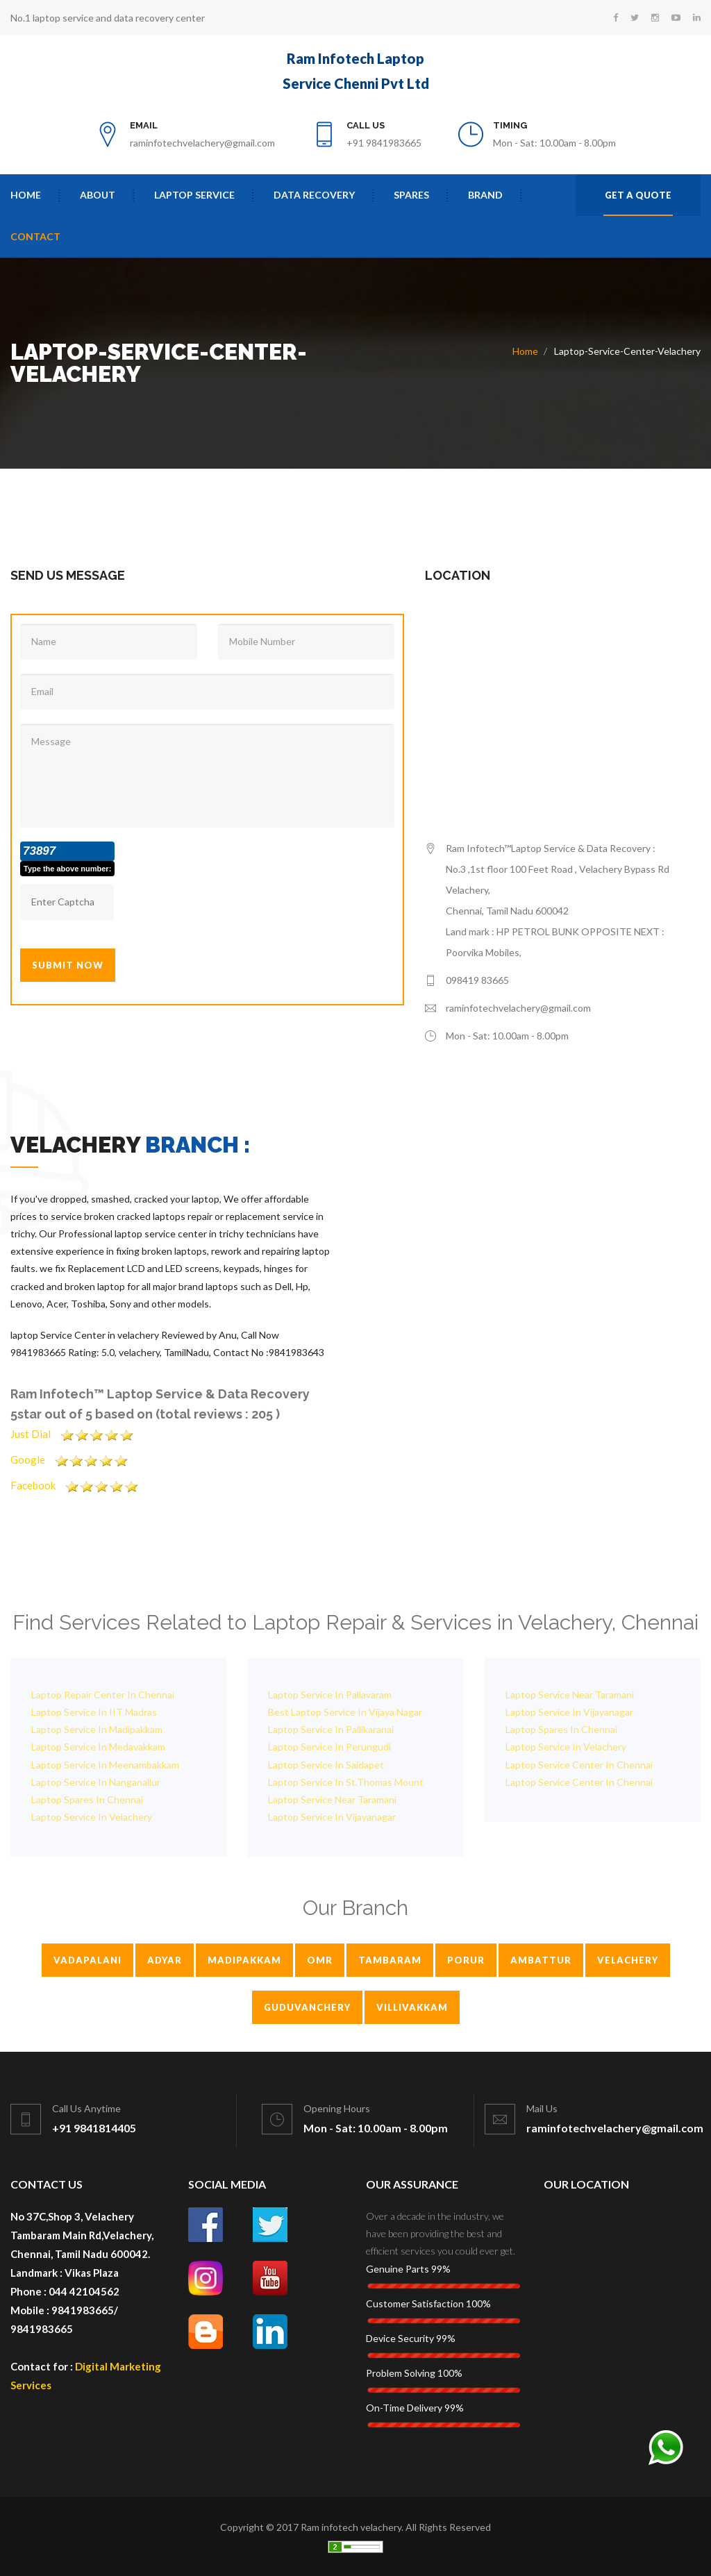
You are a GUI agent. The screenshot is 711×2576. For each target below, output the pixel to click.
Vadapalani (87, 1960)
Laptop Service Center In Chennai (579, 1765)
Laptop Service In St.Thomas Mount (346, 1782)
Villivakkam (412, 2007)
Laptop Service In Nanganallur (95, 1782)
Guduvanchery (307, 2007)
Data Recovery (314, 195)
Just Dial (77, 1434)
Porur (466, 1960)
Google (74, 1459)
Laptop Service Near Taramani (332, 1799)
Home (25, 195)
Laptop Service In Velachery (91, 1817)
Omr (320, 1960)
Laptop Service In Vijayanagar (332, 1817)
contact (35, 236)
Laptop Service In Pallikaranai (331, 1729)
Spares (411, 195)
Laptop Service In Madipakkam (96, 1729)
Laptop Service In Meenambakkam (105, 1765)
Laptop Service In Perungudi (329, 1747)
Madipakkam (244, 1960)
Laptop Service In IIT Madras (94, 1712)
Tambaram (389, 1960)
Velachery (627, 1960)
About (97, 195)
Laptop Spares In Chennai (87, 1799)
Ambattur (540, 1960)
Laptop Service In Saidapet (326, 1765)
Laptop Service (194, 195)
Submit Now (67, 965)
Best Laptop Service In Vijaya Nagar (345, 1712)
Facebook (79, 1485)
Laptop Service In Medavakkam (98, 1747)
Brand (485, 195)
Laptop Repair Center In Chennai (102, 1694)
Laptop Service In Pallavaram (330, 1694)
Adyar (164, 1960)
